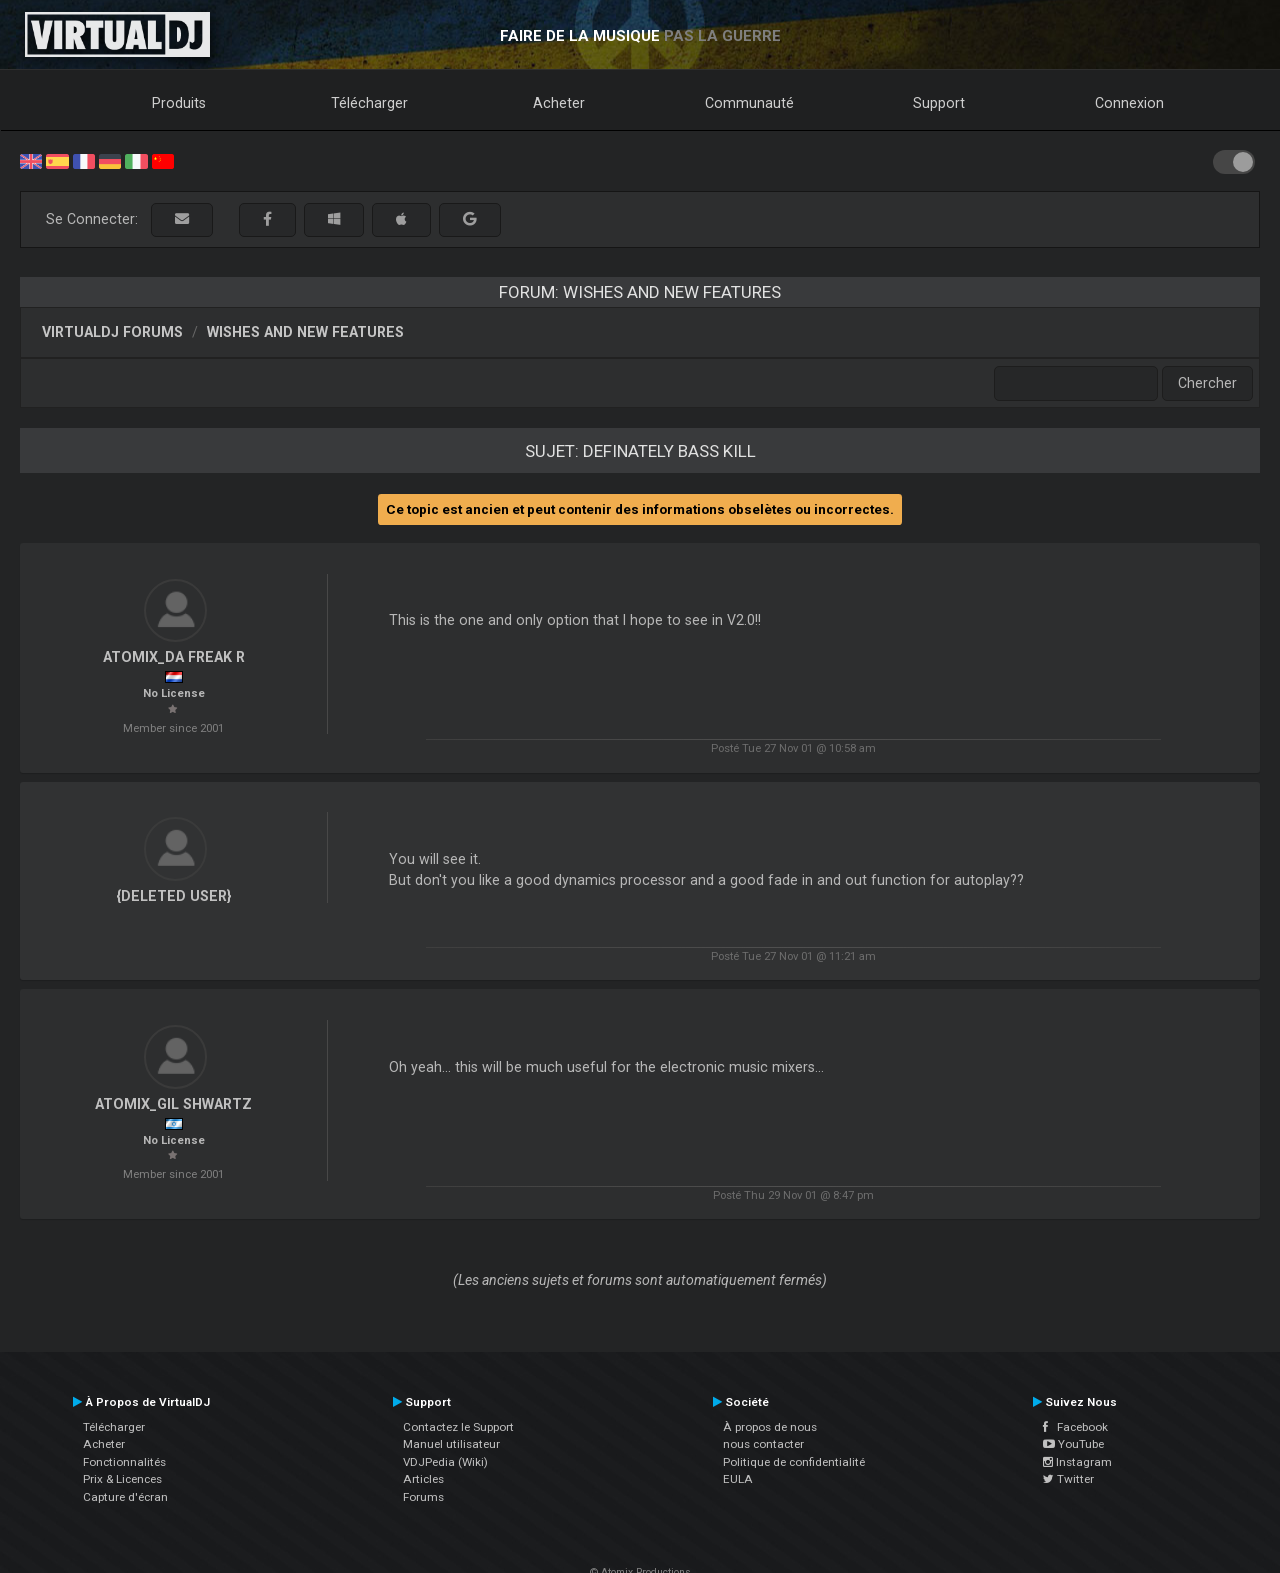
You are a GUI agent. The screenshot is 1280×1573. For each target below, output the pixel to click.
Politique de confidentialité (794, 1462)
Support (939, 103)
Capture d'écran (125, 1497)
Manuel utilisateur (451, 1444)
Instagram (1077, 1462)
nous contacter (763, 1444)
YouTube (1073, 1444)
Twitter (1068, 1479)
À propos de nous (770, 1427)
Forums (423, 1497)
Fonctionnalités (124, 1462)
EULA (738, 1479)
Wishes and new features (305, 332)
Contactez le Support (458, 1427)
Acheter (559, 103)
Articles (423, 1479)
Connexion (1129, 103)
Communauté (749, 103)
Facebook (1075, 1427)
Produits (179, 103)
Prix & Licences (122, 1479)
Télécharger (369, 103)
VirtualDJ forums (112, 332)
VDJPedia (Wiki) (445, 1462)
